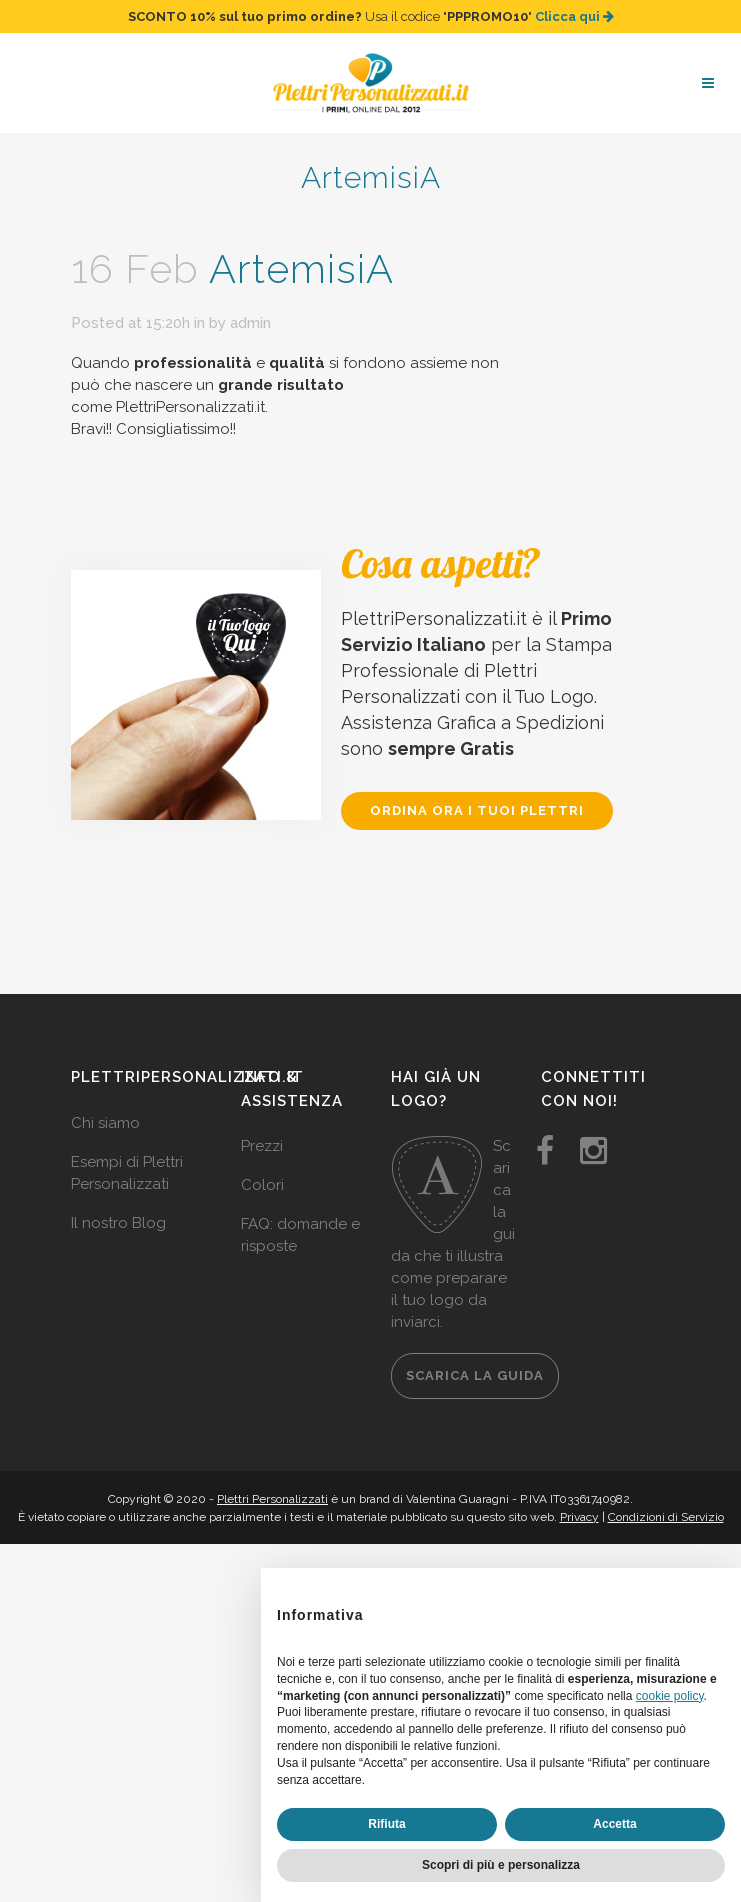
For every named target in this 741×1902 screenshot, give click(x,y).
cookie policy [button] (670, 1696)
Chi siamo (105, 1123)
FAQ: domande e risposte (300, 1235)
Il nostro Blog (118, 1223)
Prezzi (262, 1146)
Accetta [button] (614, 1824)
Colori (262, 1185)
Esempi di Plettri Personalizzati (127, 1173)
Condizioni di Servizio (666, 1517)
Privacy (579, 1517)
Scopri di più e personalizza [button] (501, 1865)
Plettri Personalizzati (272, 1499)
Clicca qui (574, 16)
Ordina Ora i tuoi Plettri (477, 810)
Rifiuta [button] (386, 1824)
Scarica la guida (475, 1375)
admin (250, 323)
